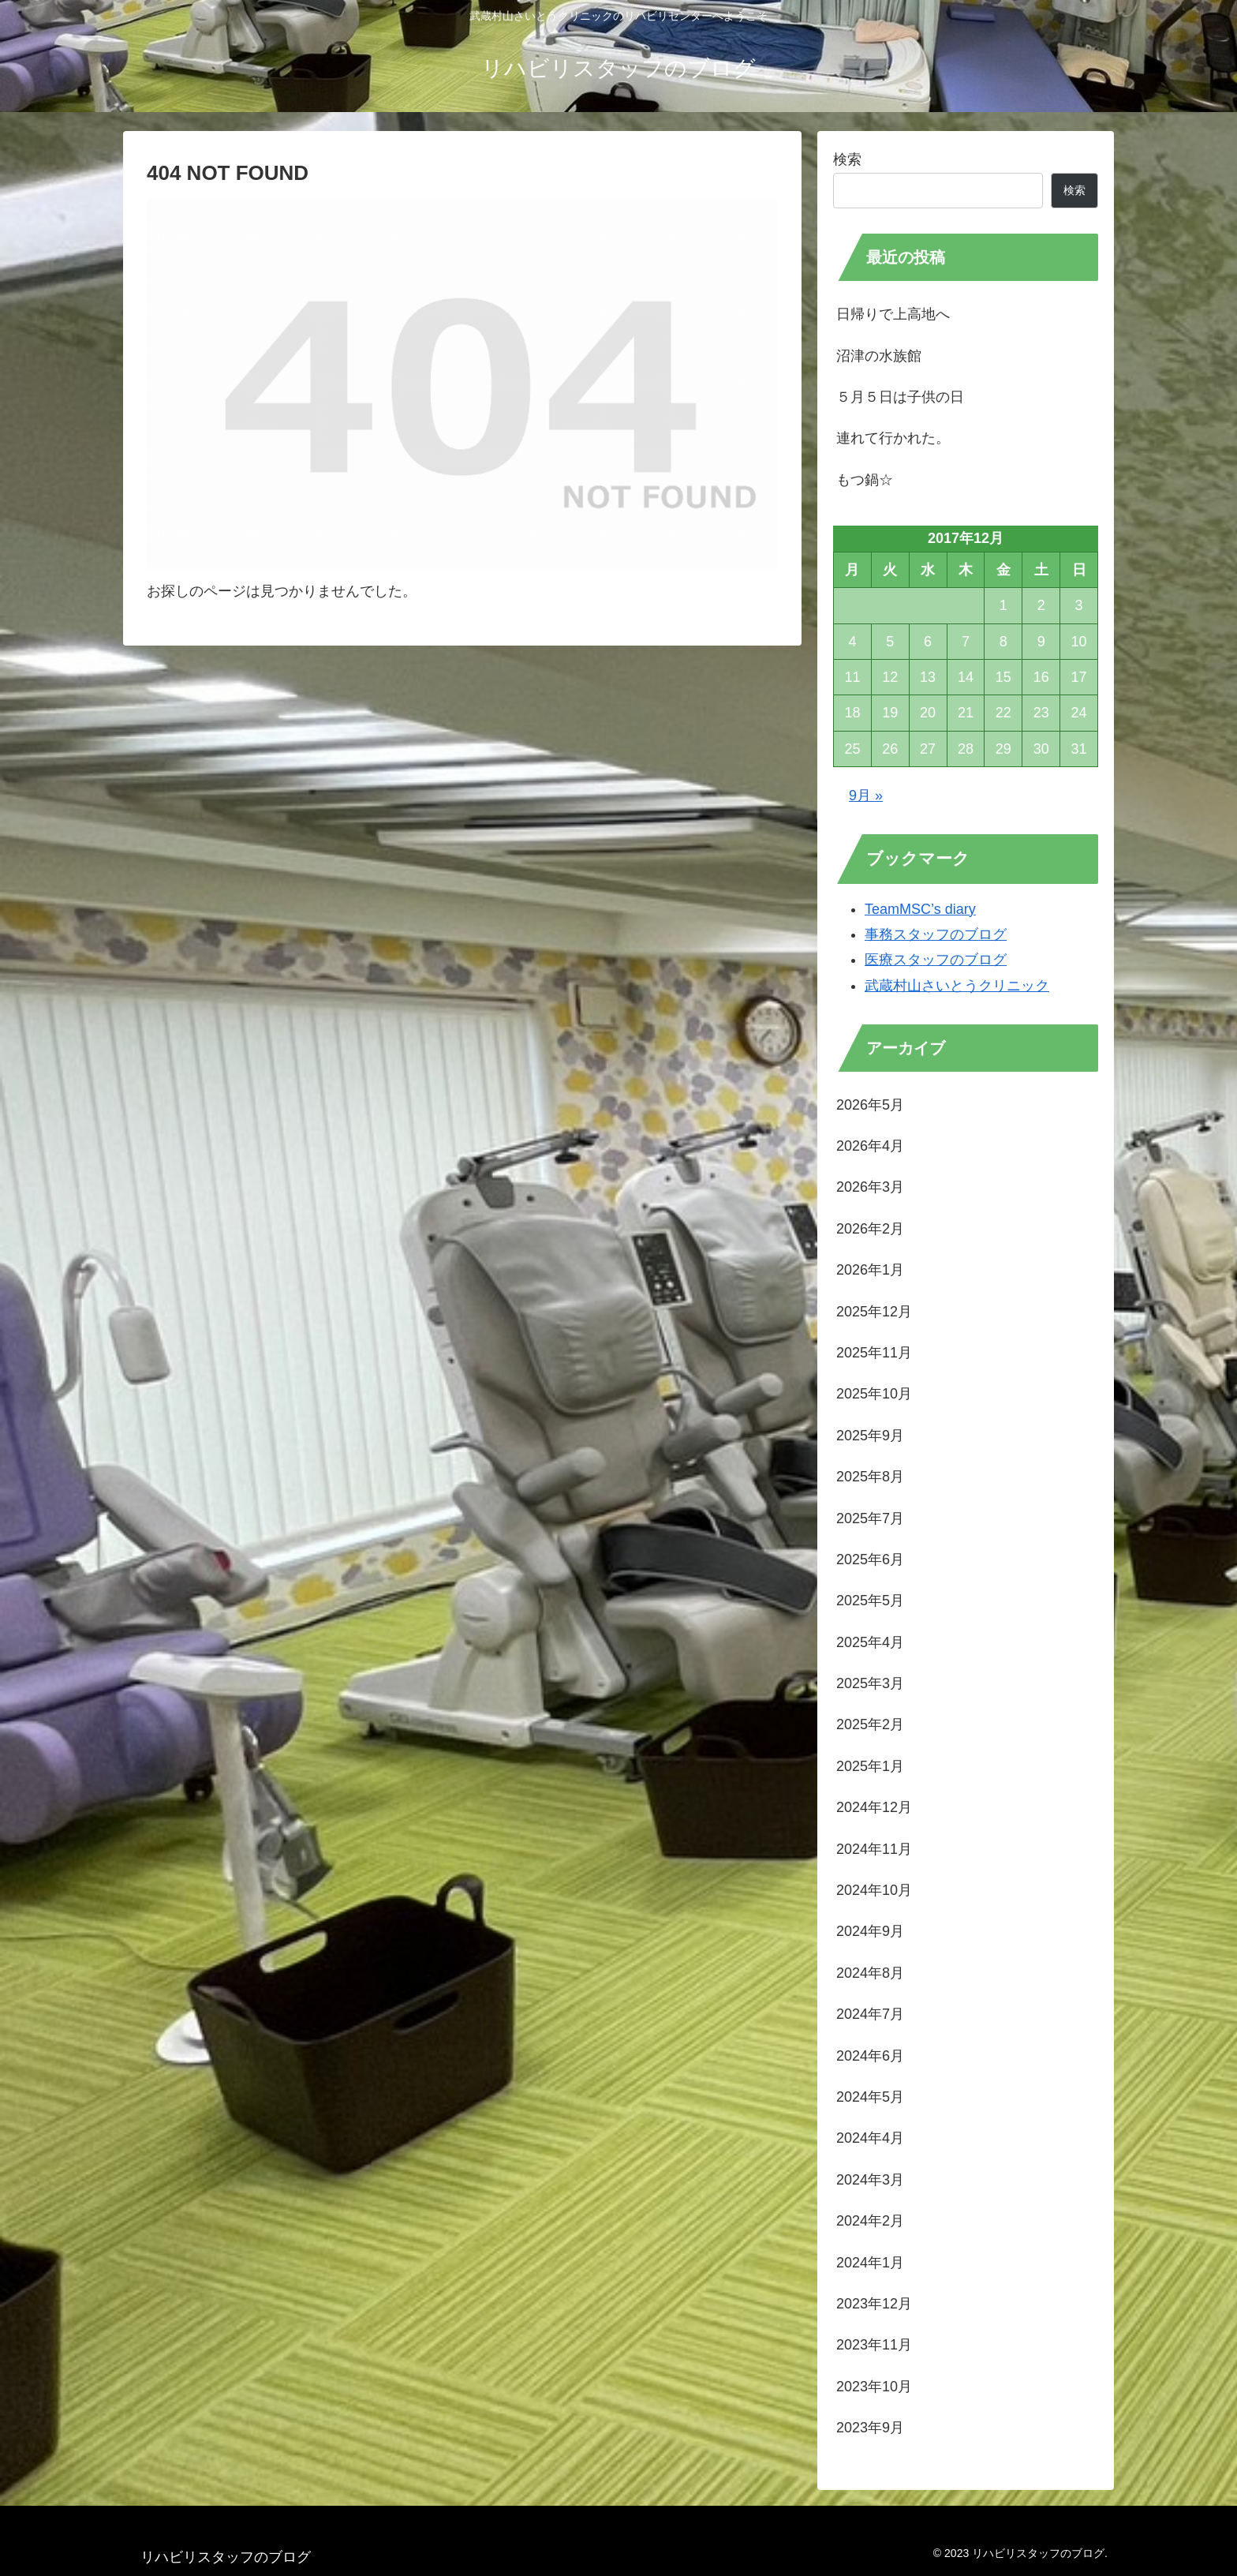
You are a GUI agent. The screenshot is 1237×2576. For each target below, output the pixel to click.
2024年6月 (870, 2056)
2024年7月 (870, 2014)
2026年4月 (870, 1146)
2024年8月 (870, 1973)
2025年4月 (870, 1642)
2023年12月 (874, 2304)
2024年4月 (870, 2138)
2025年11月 (874, 1353)
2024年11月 (874, 1849)
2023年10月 (874, 2386)
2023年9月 (870, 2428)
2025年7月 (870, 1518)
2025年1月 (870, 1766)
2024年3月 (870, 2180)
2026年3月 (870, 1187)
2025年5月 (870, 1600)
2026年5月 (870, 1105)
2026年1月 (870, 1270)
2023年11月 (874, 2345)
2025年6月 (870, 1559)
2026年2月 (870, 1229)
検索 (847, 159)
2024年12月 (874, 1807)
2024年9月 (870, 1931)
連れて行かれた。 (893, 438)
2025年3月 (870, 1683)
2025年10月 (874, 1394)
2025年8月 (870, 1477)
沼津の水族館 (878, 356)
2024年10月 (874, 1890)
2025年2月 (870, 1724)
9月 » (866, 795)
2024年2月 (870, 2221)
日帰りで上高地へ (893, 314)
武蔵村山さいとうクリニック (957, 986)
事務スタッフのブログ (936, 934)
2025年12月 (874, 1312)
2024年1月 (870, 2263)
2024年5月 (870, 2097)
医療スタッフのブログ (936, 960)
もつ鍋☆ (864, 480)
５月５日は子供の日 (900, 397)
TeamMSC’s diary (920, 909)
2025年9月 (870, 1435)
